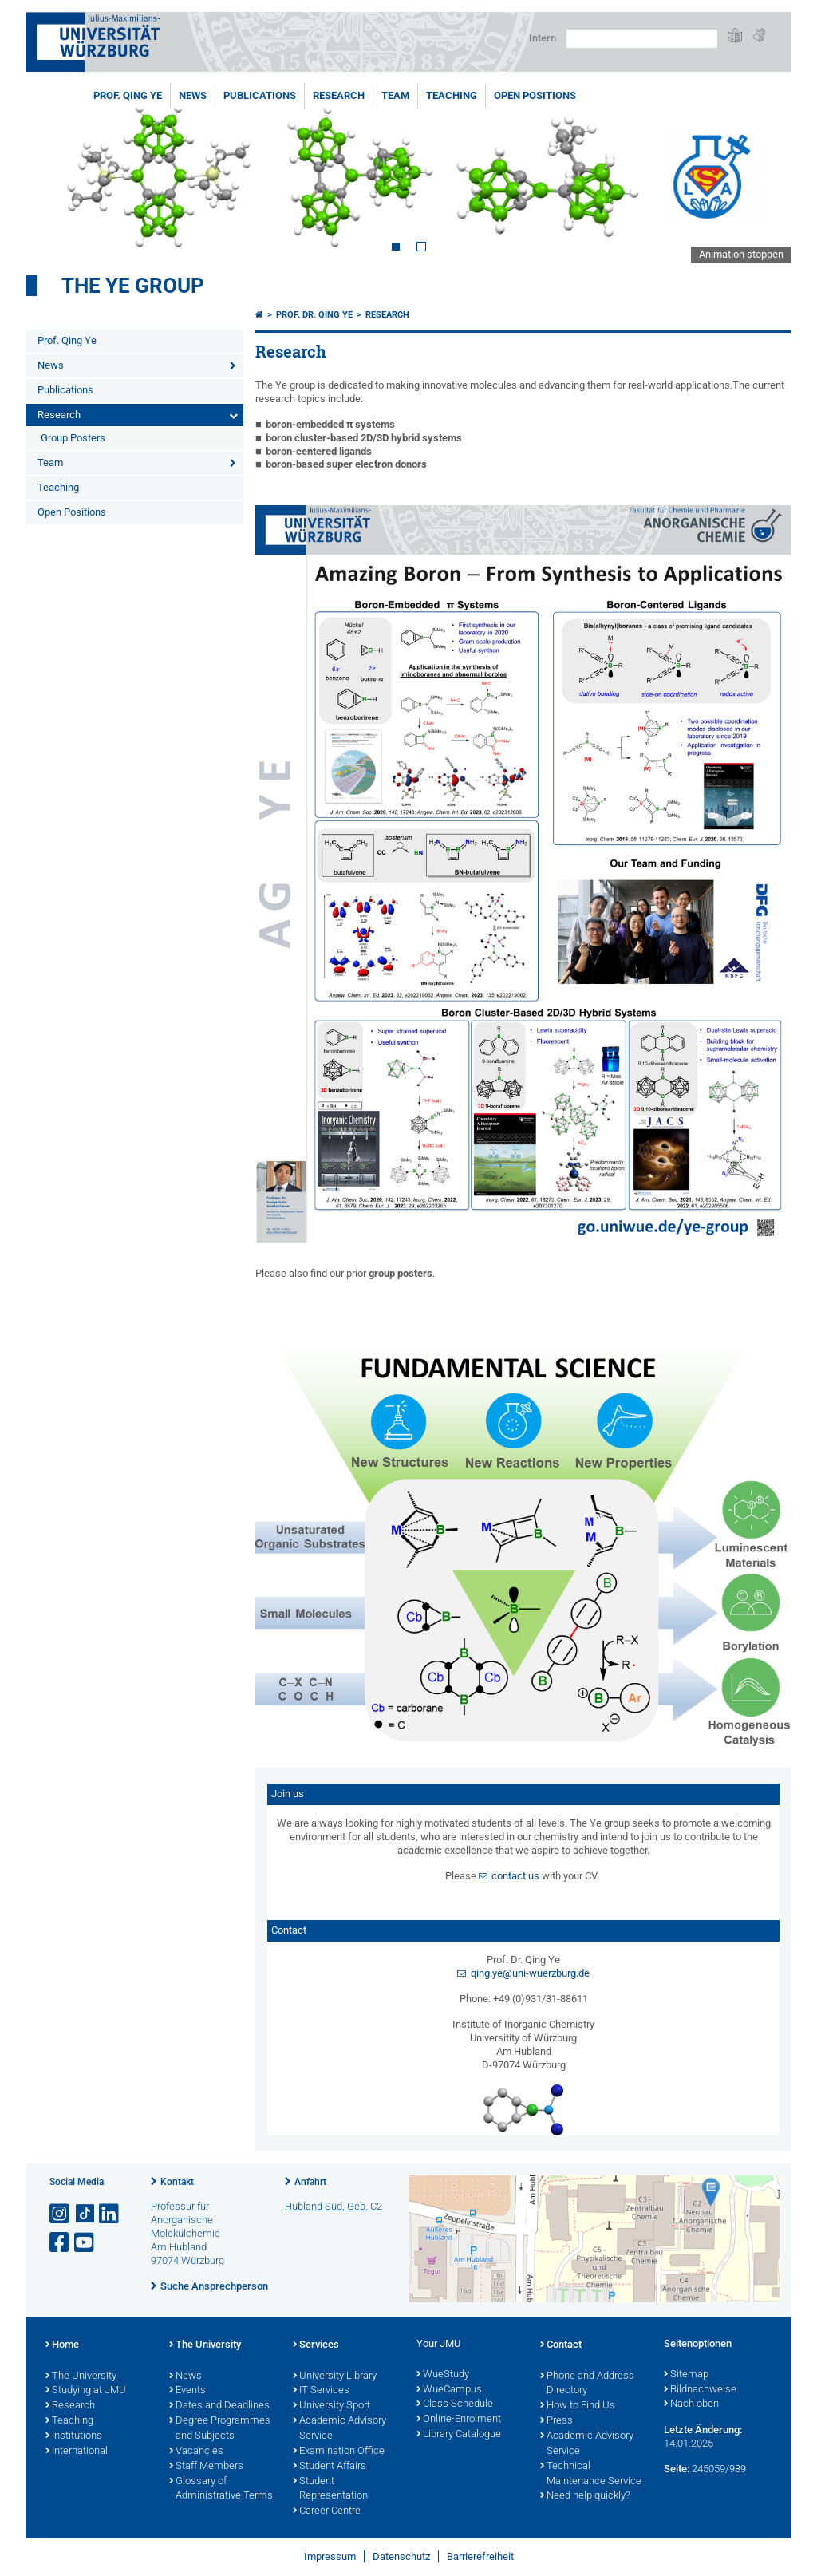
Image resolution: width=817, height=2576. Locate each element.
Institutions (73, 2436)
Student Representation (330, 2489)
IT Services (321, 2391)
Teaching (451, 95)
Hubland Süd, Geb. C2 (333, 2206)
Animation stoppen (741, 254)
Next (763, 173)
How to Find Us (577, 2406)
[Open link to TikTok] (85, 2214)
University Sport (331, 2406)
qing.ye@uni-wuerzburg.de (530, 1973)
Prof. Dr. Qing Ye (314, 315)
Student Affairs (329, 2466)
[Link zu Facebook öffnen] (60, 2243)
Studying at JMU (85, 2391)
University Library (335, 2376)
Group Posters (73, 438)
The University (80, 2376)
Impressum (330, 2556)
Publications (259, 95)
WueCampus (449, 2390)
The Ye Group (132, 286)
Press (556, 2421)
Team (395, 95)
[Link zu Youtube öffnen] (85, 2243)
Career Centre (327, 2511)
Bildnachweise (700, 2390)
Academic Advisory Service (339, 2429)
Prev (53, 173)
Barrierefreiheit (480, 2556)
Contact (561, 2345)
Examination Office (339, 2451)
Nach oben (691, 2404)
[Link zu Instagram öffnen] (60, 2214)
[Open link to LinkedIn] (110, 2214)
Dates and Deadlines (219, 2406)
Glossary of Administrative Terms (221, 2489)
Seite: (676, 2469)
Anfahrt (310, 2181)
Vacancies (196, 2451)
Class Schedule (454, 2404)
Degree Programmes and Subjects (219, 2429)
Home (62, 2345)
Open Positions (535, 95)
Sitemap (686, 2375)
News (193, 95)
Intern (542, 38)
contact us (515, 1876)
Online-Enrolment (458, 2419)
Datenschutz (401, 2556)
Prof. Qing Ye (127, 95)
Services (316, 2345)
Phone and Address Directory (587, 2384)
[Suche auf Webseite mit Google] (641, 39)
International (76, 2451)
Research (339, 95)
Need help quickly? (585, 2496)
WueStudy (442, 2375)
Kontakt (177, 2181)
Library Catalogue (458, 2435)
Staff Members (206, 2466)
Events (187, 2391)
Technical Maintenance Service (590, 2474)
